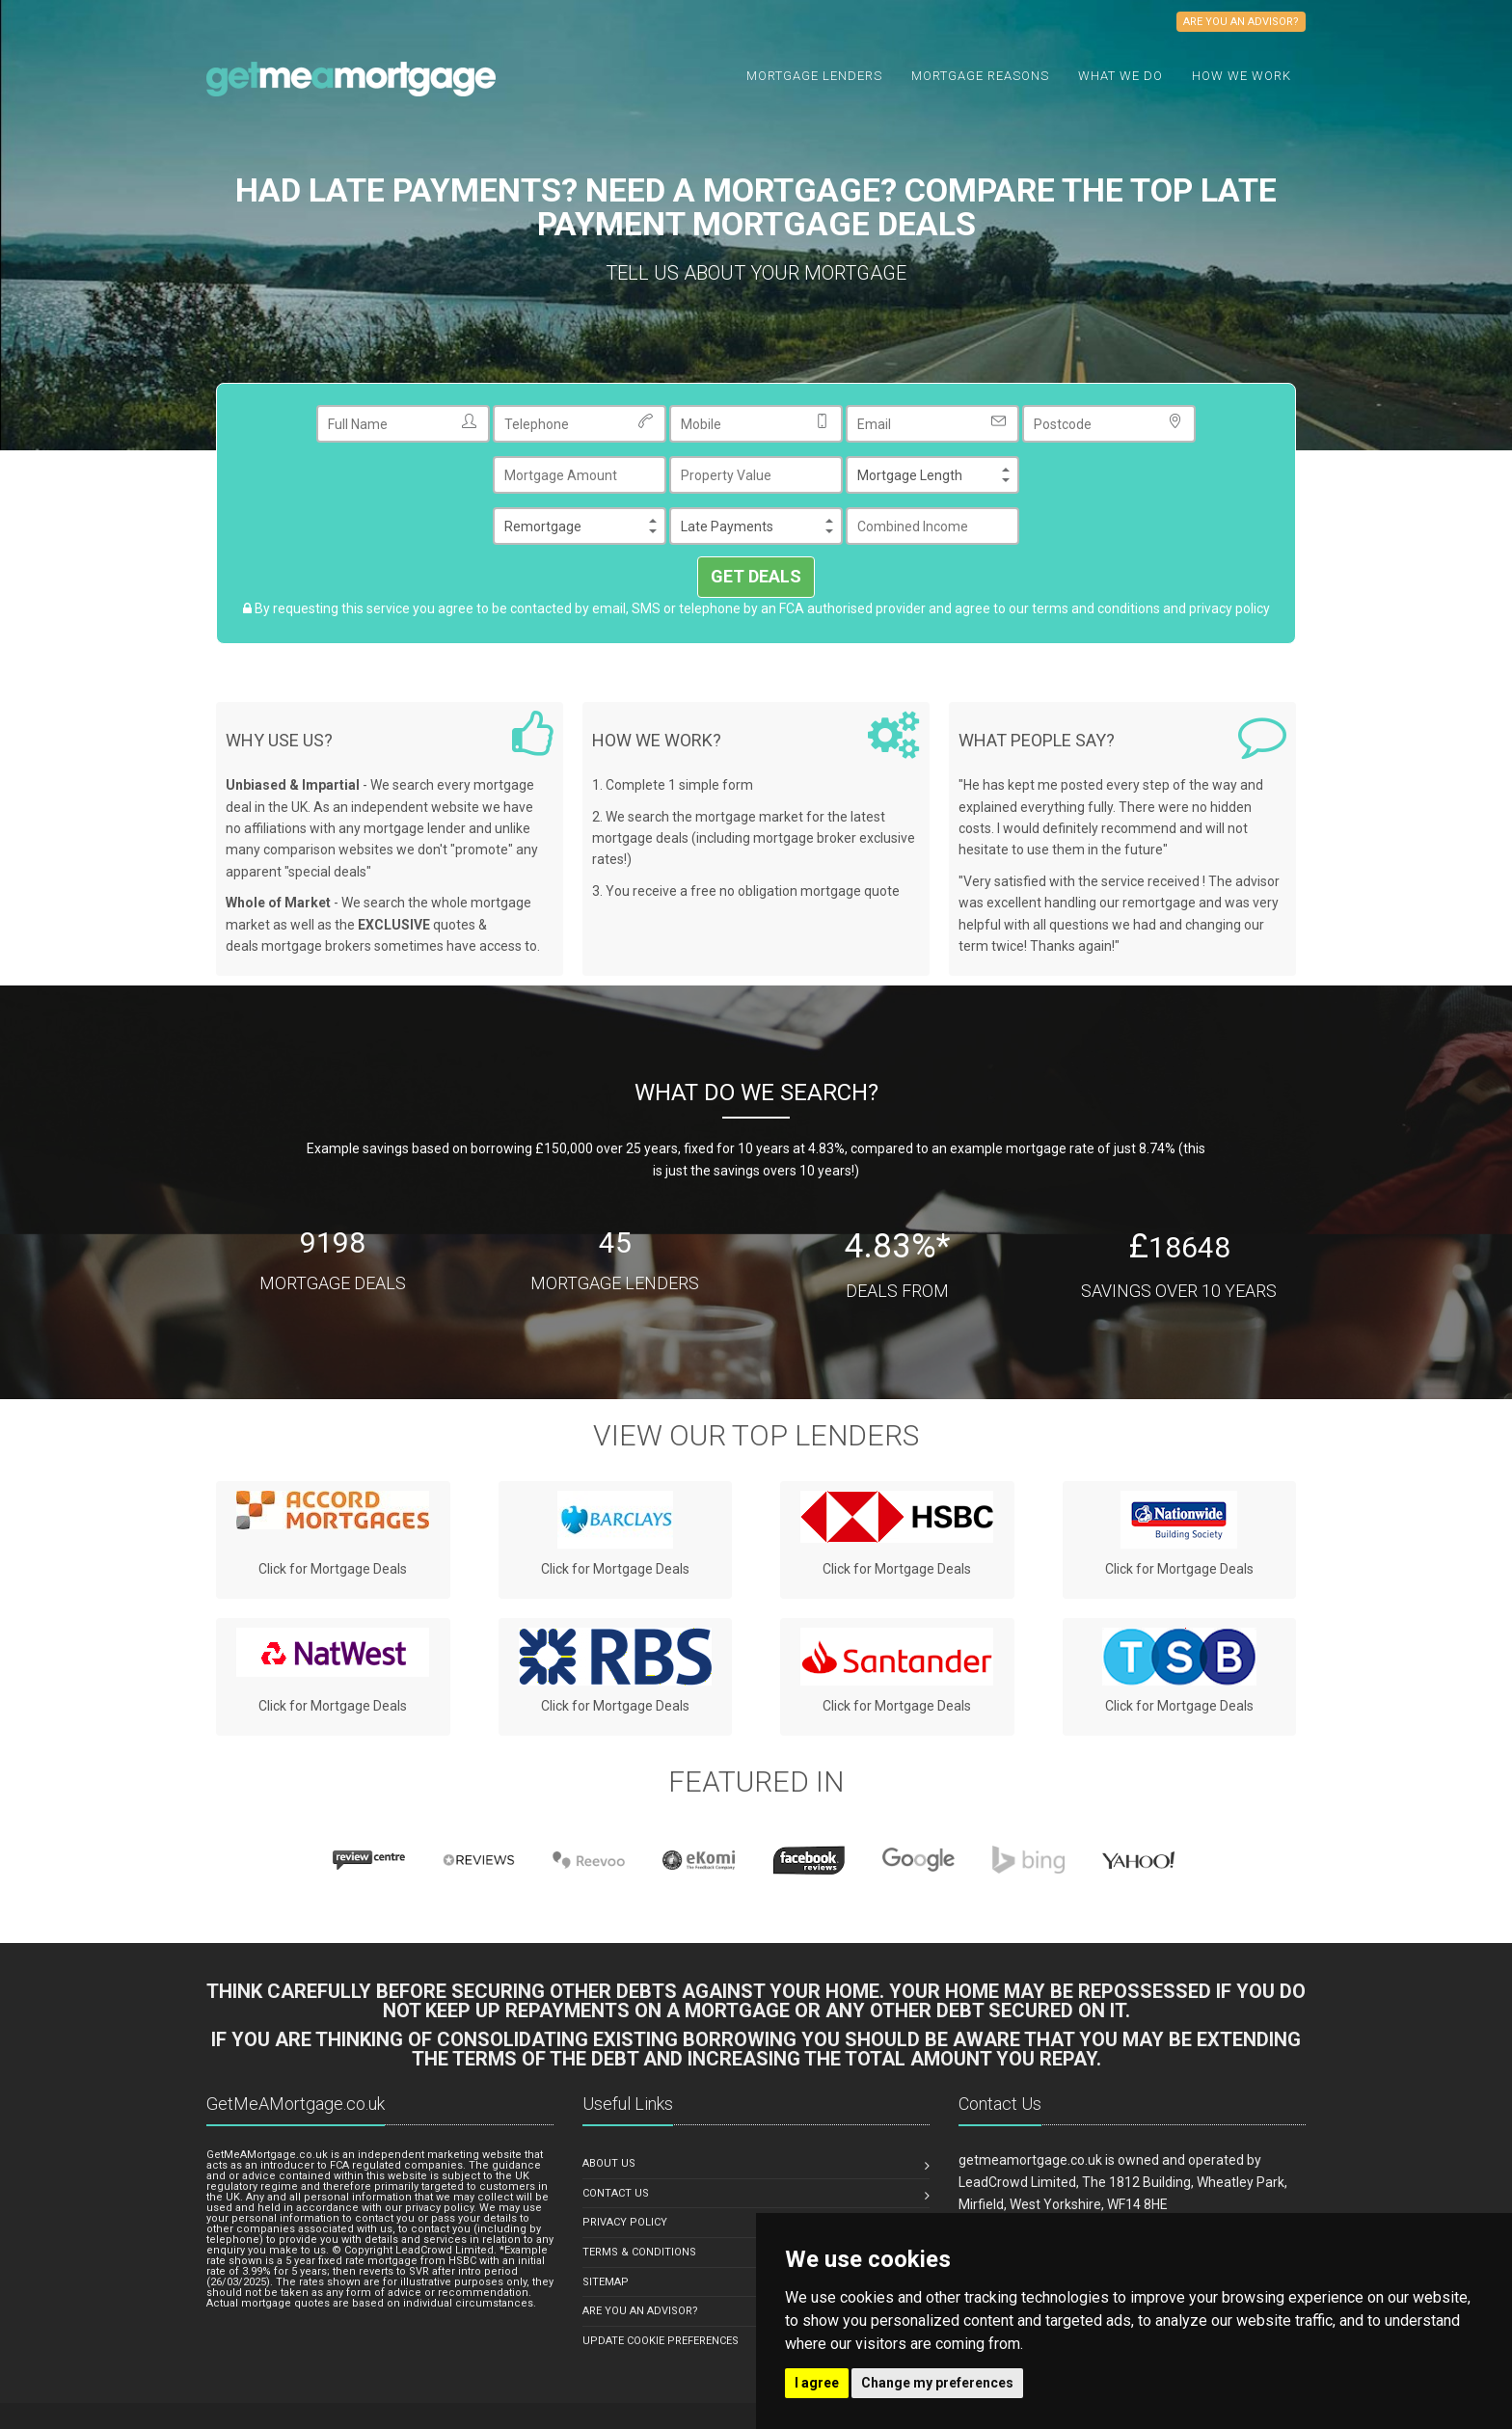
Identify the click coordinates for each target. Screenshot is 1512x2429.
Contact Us (615, 2193)
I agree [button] (817, 2382)
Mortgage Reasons (980, 75)
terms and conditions (1096, 608)
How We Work (1241, 75)
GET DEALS (756, 576)
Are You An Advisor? (640, 2311)
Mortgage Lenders (814, 75)
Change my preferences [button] (937, 2382)
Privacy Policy (624, 2222)
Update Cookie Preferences (660, 2341)
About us (608, 2163)
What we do (1120, 75)
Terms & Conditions (639, 2252)
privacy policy (1229, 608)
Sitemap (605, 2282)
